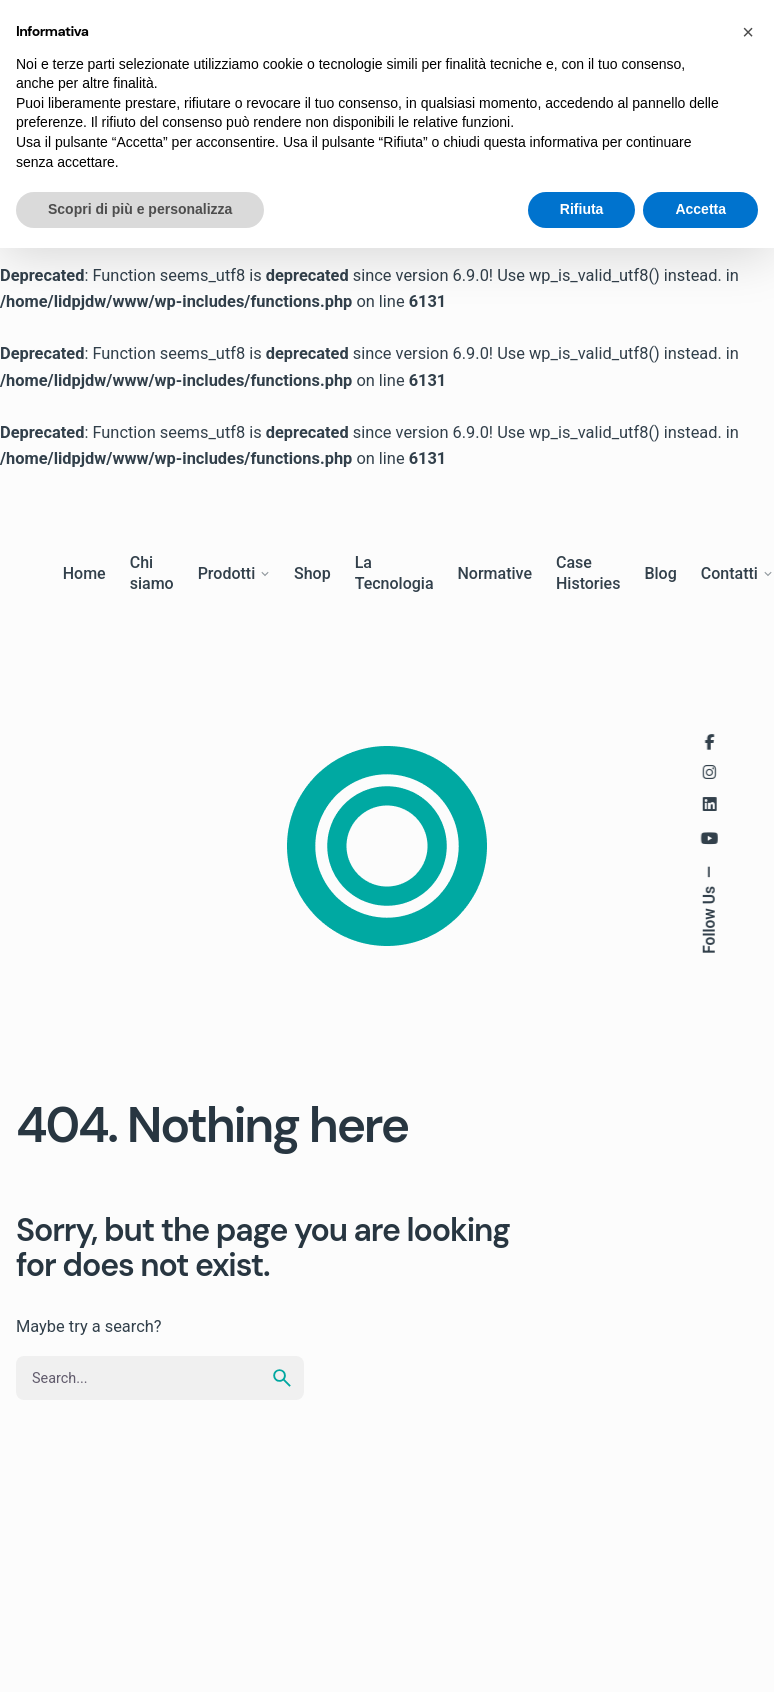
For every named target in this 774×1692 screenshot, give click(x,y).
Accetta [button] (700, 209)
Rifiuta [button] (582, 209)
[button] (748, 32)
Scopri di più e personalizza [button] (140, 209)
